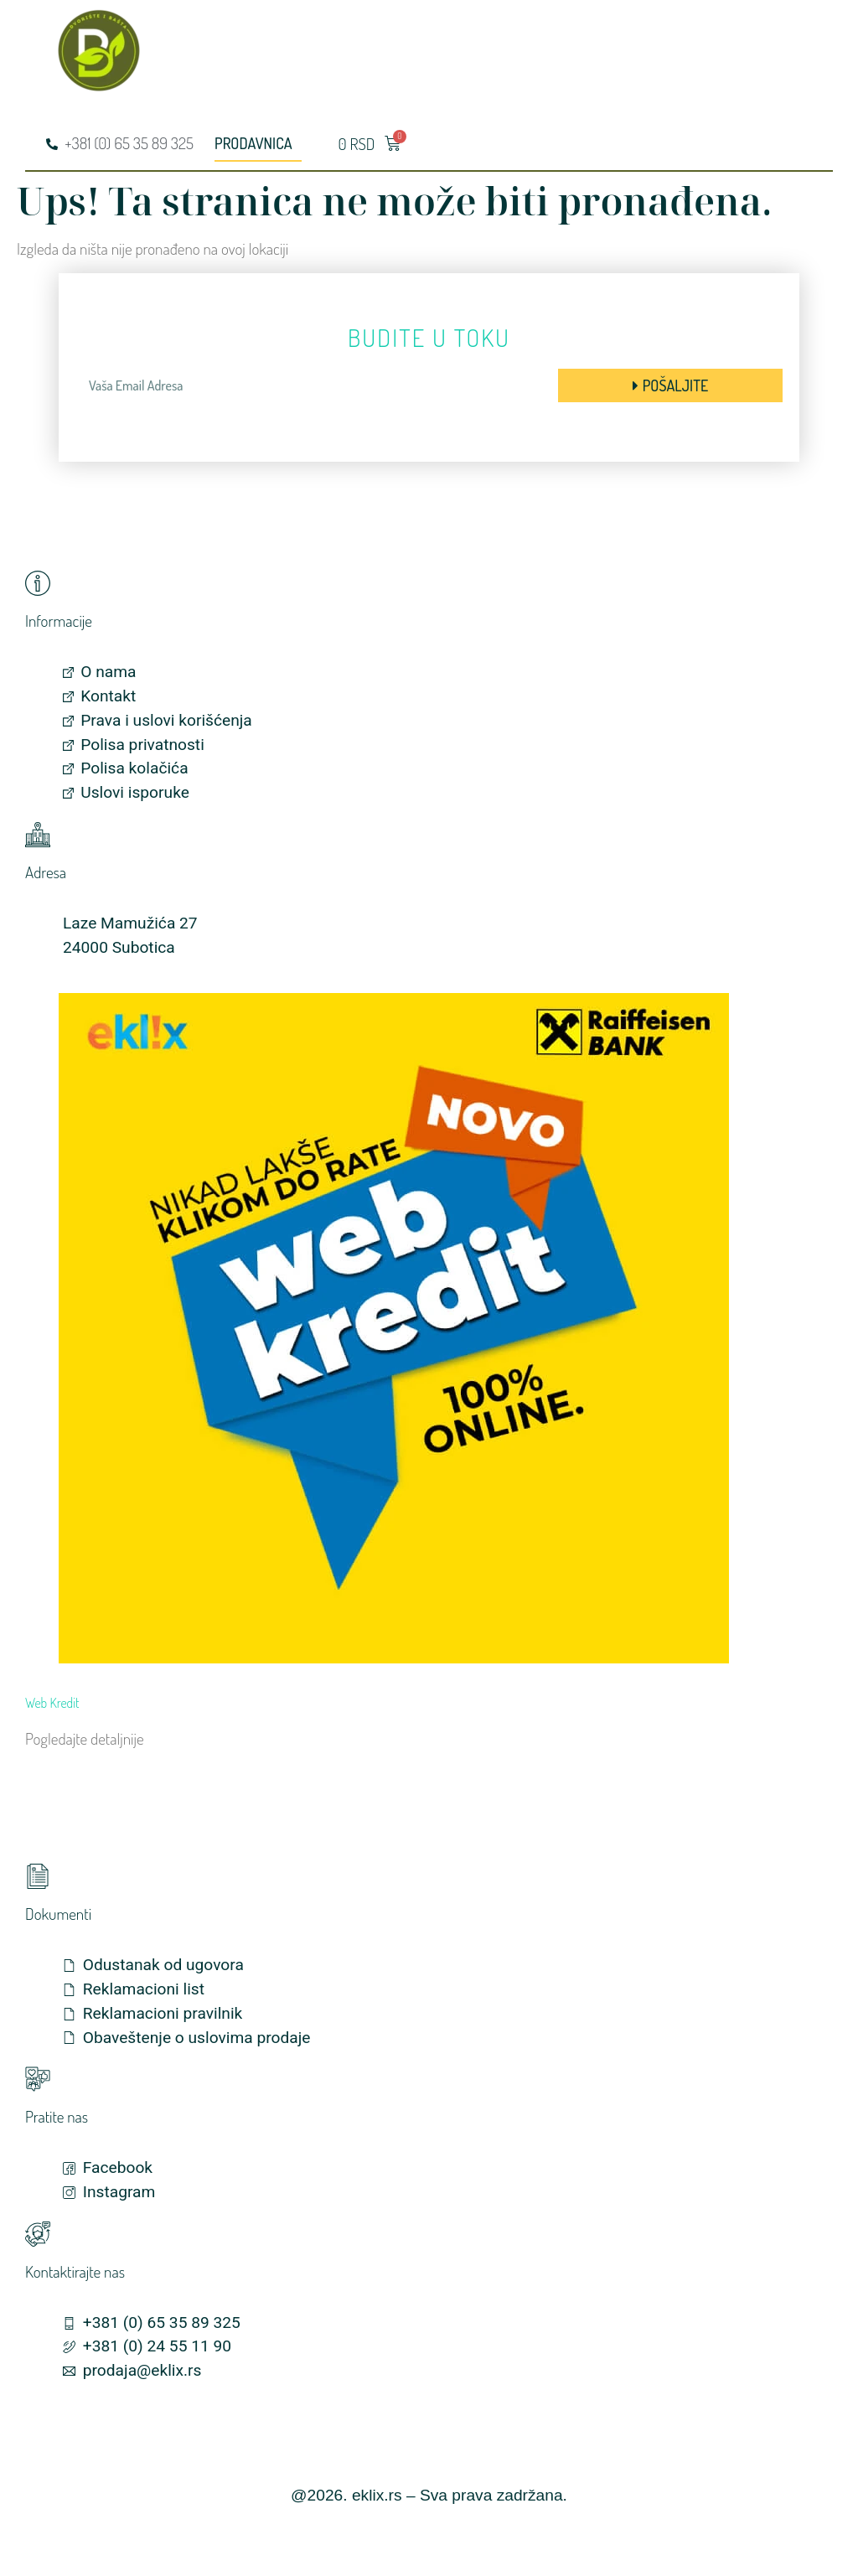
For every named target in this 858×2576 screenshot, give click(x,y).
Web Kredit (52, 1702)
